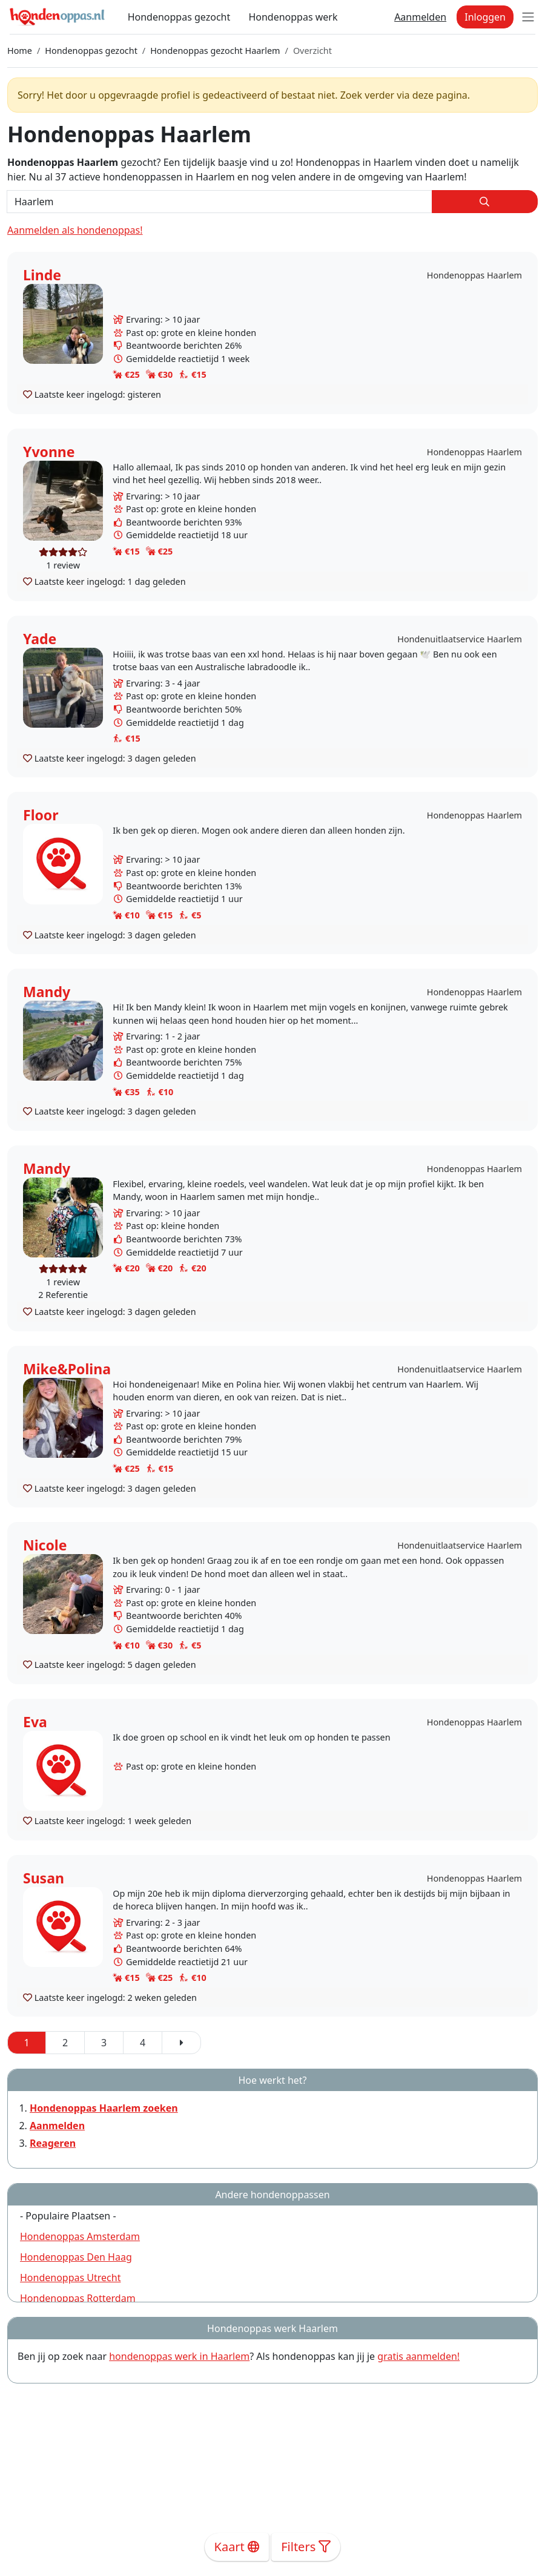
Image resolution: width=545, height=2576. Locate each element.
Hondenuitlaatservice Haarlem (459, 639)
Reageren (53, 2143)
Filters (306, 2546)
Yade (39, 638)
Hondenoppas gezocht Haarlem (215, 50)
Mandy (46, 991)
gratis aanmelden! (418, 2356)
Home (19, 50)
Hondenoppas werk (292, 17)
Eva (35, 1721)
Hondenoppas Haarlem (474, 275)
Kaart (237, 2546)
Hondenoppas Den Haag (76, 2257)
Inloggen (485, 17)
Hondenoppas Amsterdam (80, 2236)
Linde (42, 275)
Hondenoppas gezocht (179, 17)
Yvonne (49, 451)
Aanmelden (420, 17)
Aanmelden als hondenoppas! (75, 230)
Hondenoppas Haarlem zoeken (104, 2108)
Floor (41, 815)
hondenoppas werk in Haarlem (179, 2356)
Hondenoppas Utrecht (70, 2277)
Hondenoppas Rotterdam (78, 2298)
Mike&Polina (67, 1369)
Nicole (45, 1545)
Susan (43, 1878)
